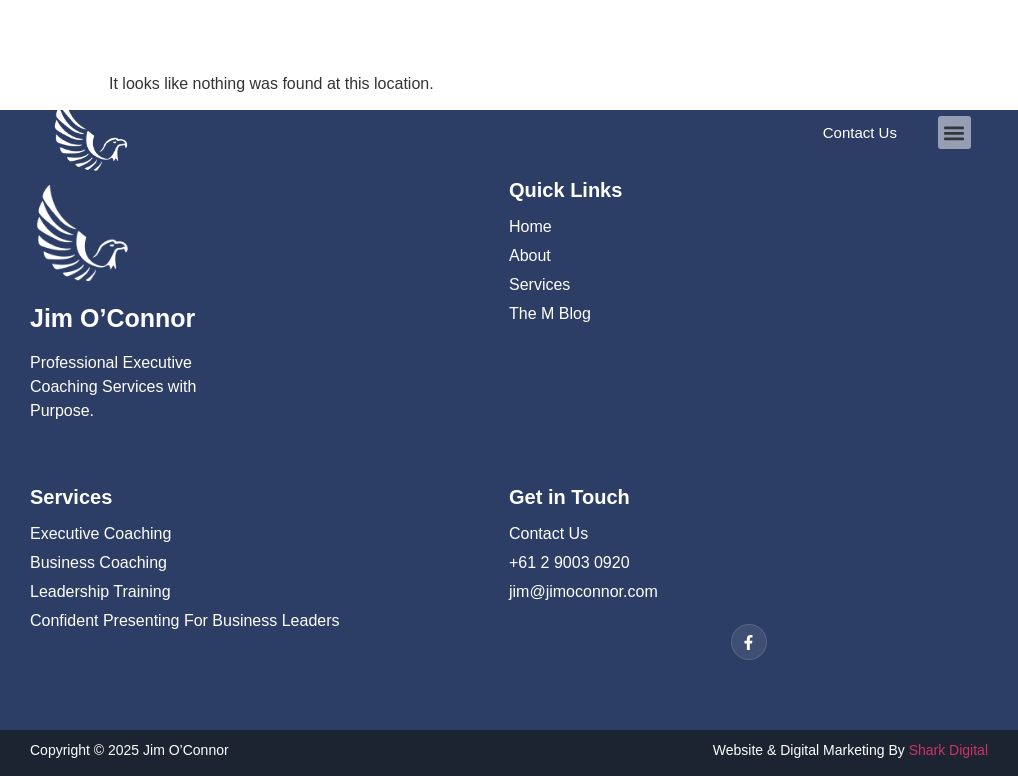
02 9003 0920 (102, 29)
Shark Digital (948, 750)
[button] (954, 132)
